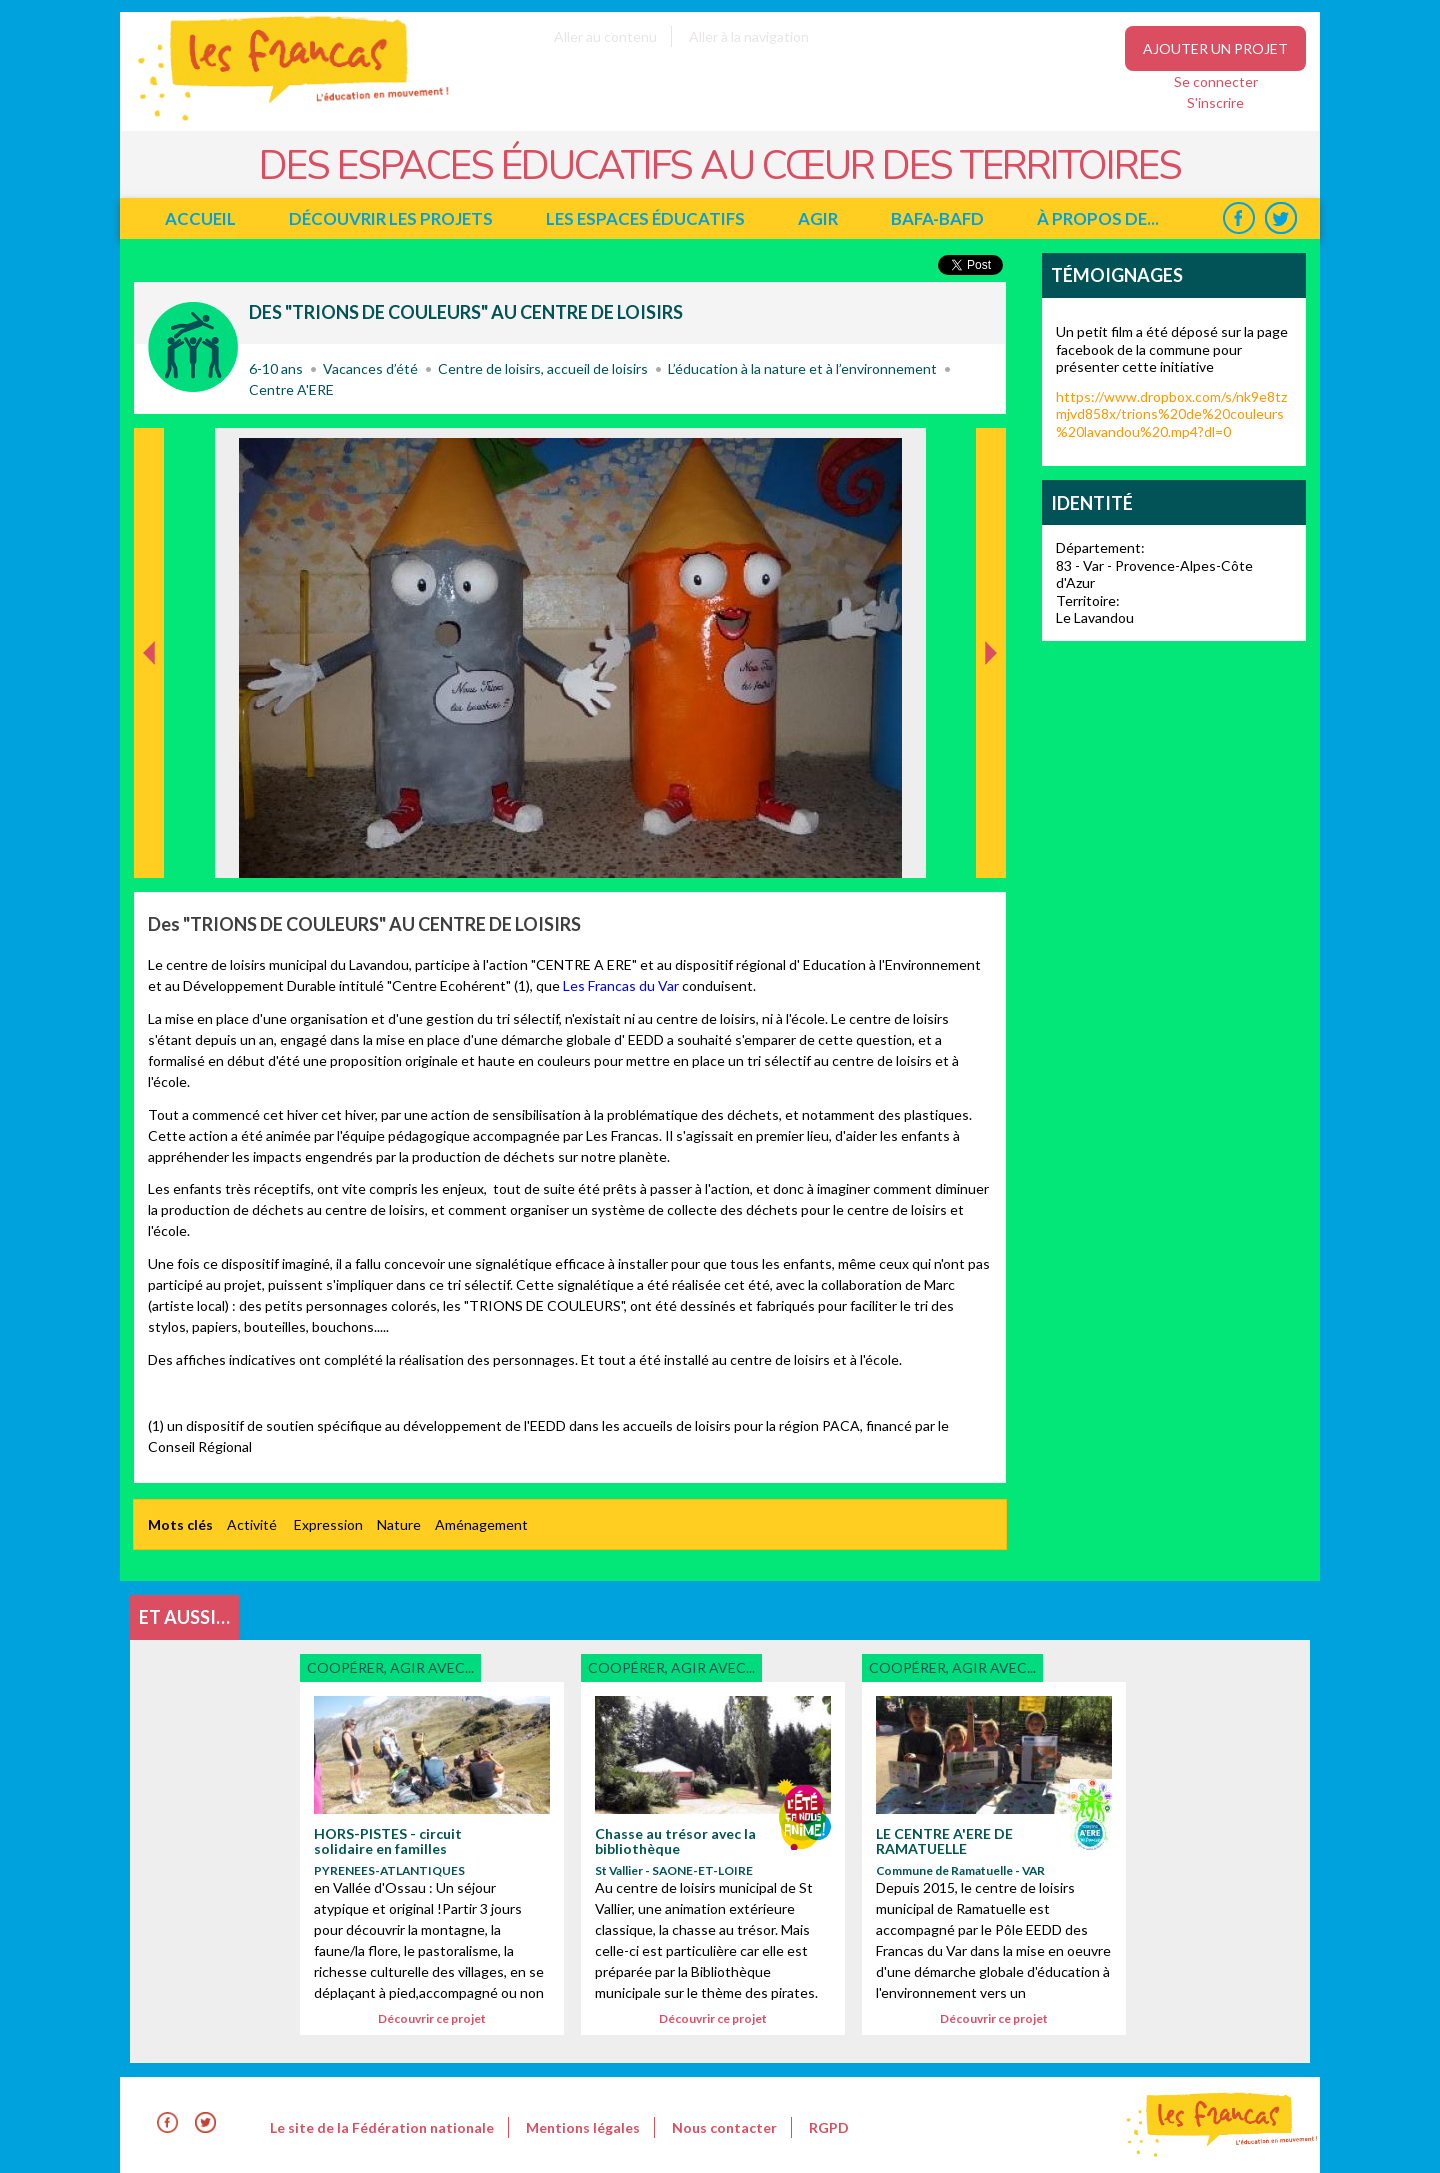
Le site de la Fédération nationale (382, 2127)
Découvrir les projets (391, 218)
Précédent (149, 846)
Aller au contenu (605, 36)
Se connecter (1216, 81)
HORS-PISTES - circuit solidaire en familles (388, 1841)
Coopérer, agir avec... (193, 347)
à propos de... (1098, 218)
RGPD (829, 2127)
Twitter (1280, 218)
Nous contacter (724, 2127)
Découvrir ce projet (432, 2018)
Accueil (200, 218)
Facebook (1238, 218)
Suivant (989, 449)
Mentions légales (583, 2127)
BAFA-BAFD (937, 218)
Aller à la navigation (749, 36)
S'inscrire (1215, 102)
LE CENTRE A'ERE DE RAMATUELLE (944, 1841)
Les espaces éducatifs (645, 218)
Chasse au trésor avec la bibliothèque (675, 1841)
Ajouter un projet (1215, 48)
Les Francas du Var (619, 985)
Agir (818, 218)
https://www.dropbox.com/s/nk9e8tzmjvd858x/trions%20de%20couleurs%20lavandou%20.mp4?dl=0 (1171, 414)
